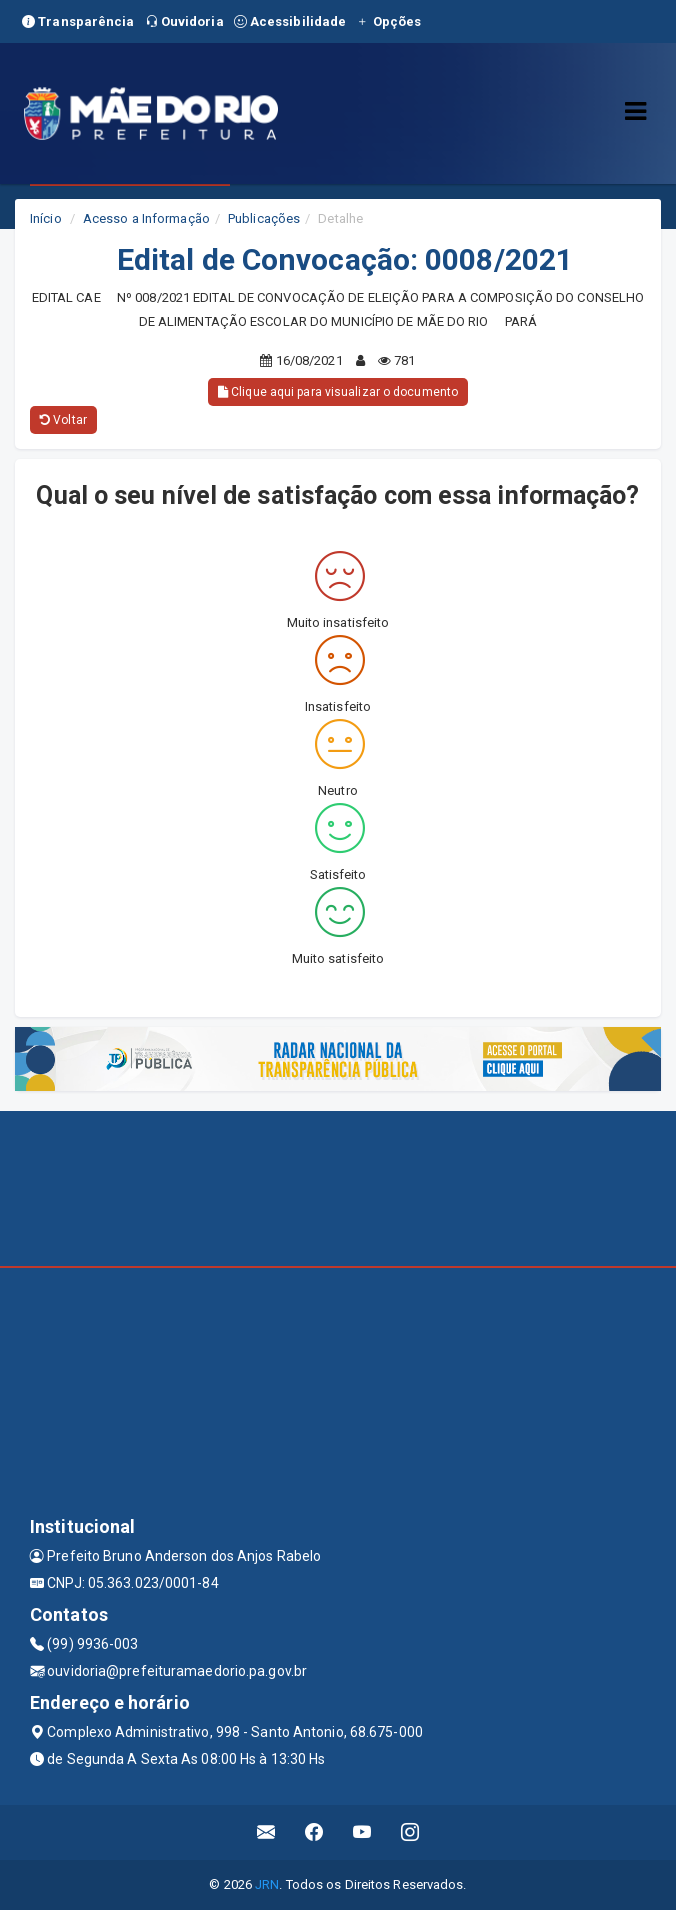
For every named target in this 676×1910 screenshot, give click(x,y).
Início (46, 218)
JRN (267, 1884)
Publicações (264, 218)
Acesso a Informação (146, 218)
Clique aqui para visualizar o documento (338, 392)
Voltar (63, 420)
